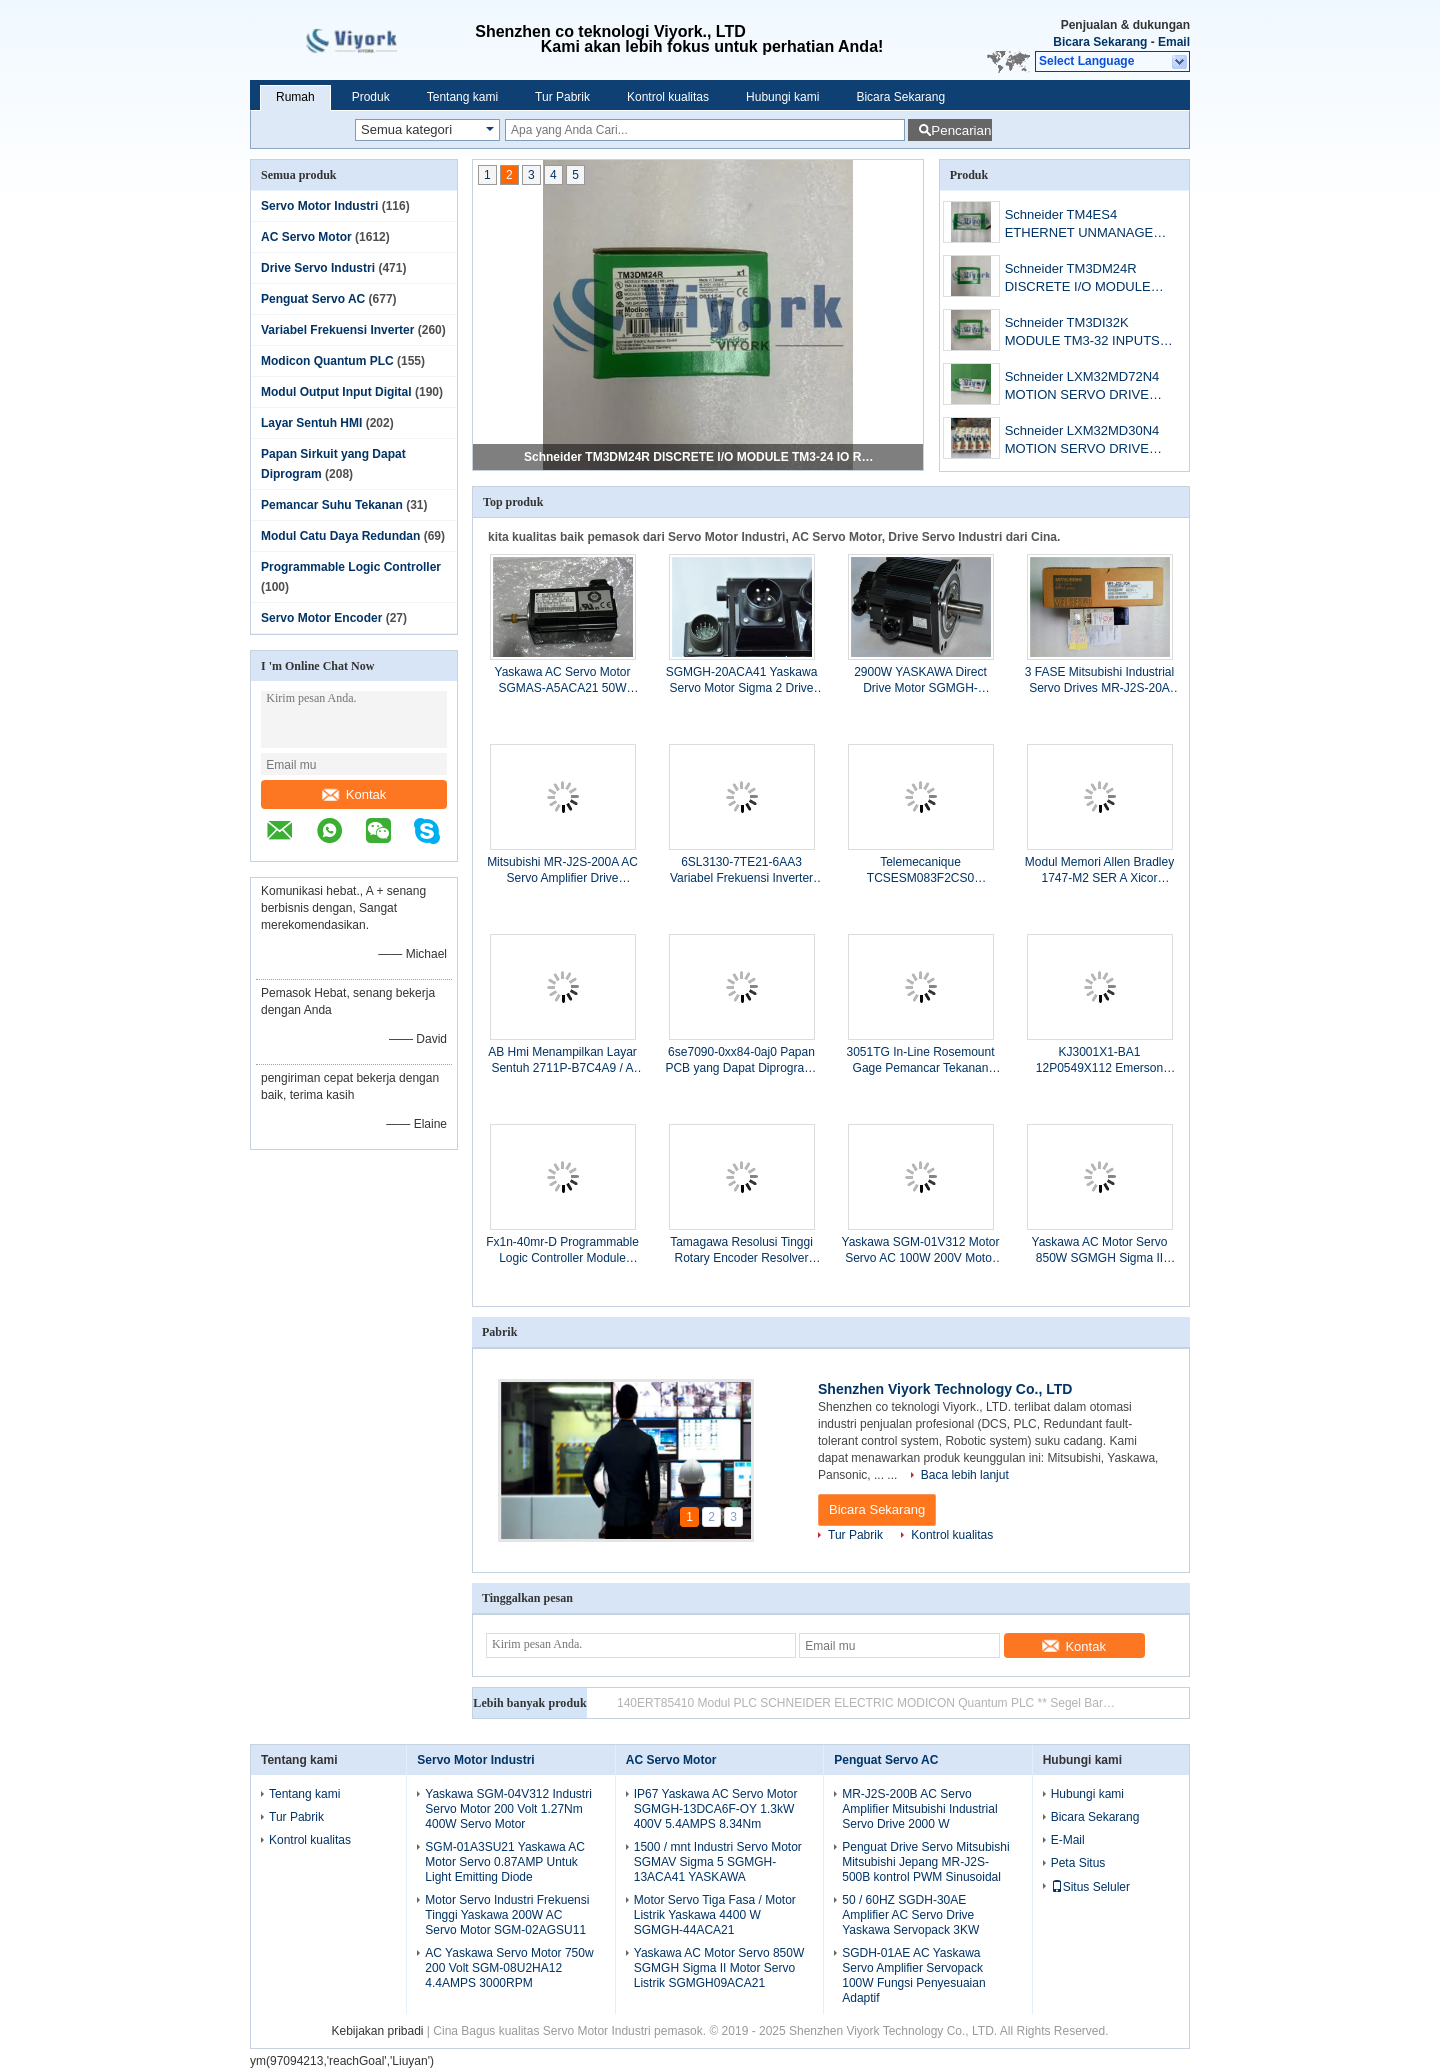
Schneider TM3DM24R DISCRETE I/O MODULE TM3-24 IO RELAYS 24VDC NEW (699, 457)
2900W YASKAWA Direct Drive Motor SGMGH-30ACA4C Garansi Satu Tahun (920, 680)
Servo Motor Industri (319, 206)
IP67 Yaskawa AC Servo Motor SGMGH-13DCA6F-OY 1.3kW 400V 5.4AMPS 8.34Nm (716, 1809)
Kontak (354, 794)
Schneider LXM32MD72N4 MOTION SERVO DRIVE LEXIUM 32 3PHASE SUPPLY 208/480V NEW (1082, 387)
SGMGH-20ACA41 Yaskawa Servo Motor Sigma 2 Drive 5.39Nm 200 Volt (742, 680)
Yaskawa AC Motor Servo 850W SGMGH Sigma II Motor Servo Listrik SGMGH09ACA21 (1100, 1250)
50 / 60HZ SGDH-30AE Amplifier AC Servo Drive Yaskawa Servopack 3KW (910, 1915)
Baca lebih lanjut (965, 1475)
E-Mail (1068, 1840)
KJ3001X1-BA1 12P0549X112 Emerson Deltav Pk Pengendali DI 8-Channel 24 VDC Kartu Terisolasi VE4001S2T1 (1099, 1060)
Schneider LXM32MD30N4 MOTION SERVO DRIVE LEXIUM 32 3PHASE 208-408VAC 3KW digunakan (1082, 441)
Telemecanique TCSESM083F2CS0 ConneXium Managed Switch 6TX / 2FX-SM (920, 870)
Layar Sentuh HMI (311, 423)
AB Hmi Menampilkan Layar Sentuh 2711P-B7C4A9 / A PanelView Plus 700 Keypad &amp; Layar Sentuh (562, 1060)
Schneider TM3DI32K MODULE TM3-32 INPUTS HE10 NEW (1082, 333)
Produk (371, 97)
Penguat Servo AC (313, 299)
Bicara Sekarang (1100, 42)
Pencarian (961, 130)
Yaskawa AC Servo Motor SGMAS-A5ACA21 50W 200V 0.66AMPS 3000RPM (562, 680)
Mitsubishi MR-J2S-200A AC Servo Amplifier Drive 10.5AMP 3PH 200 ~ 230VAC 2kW (562, 870)
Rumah (295, 97)
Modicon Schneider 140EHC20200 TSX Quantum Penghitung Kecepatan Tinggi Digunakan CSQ (867, 1703)
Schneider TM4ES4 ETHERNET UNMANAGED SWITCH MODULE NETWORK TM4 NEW (1084, 225)
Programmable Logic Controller (351, 567)
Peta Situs (1078, 1863)
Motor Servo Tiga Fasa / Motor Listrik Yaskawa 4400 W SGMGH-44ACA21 (715, 1915)
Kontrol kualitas (668, 97)
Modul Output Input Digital (336, 392)
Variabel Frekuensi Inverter (337, 330)
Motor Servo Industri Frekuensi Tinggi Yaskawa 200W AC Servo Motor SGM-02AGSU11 (507, 1915)
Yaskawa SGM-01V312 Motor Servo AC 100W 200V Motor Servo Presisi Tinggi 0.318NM (920, 1250)
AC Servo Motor (306, 237)
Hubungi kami (782, 97)
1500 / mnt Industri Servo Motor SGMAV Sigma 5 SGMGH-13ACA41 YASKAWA (718, 1862)
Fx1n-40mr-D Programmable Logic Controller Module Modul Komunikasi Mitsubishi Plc (562, 1250)
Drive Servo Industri (318, 268)
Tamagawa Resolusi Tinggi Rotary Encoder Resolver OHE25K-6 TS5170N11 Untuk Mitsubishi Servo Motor (741, 1250)
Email (1174, 42)
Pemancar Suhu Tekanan (332, 505)
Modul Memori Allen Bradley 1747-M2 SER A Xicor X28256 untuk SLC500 (1099, 870)
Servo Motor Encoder (321, 618)
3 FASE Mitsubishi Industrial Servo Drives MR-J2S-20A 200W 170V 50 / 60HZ (1099, 680)
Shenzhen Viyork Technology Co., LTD (945, 1389)
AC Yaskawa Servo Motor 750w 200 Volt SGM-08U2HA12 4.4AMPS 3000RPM (509, 1968)
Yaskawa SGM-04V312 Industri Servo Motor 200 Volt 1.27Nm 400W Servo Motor (508, 1809)
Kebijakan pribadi (377, 2031)
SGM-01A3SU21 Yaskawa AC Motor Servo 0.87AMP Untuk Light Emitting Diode (505, 1862)
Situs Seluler (1090, 1887)
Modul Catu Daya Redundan (340, 536)
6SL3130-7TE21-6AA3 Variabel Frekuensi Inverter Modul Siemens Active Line (741, 870)
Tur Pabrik (562, 97)
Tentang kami (462, 97)
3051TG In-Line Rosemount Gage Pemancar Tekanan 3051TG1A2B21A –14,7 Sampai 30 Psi (920, 1060)
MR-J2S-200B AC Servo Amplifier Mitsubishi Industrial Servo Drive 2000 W (919, 1809)
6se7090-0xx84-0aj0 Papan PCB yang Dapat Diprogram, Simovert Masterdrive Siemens (741, 1060)
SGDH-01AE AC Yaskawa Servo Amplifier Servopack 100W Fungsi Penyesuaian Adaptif (913, 1975)
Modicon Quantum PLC (327, 361)
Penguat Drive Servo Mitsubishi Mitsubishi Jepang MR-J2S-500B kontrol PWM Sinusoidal (925, 1862)
